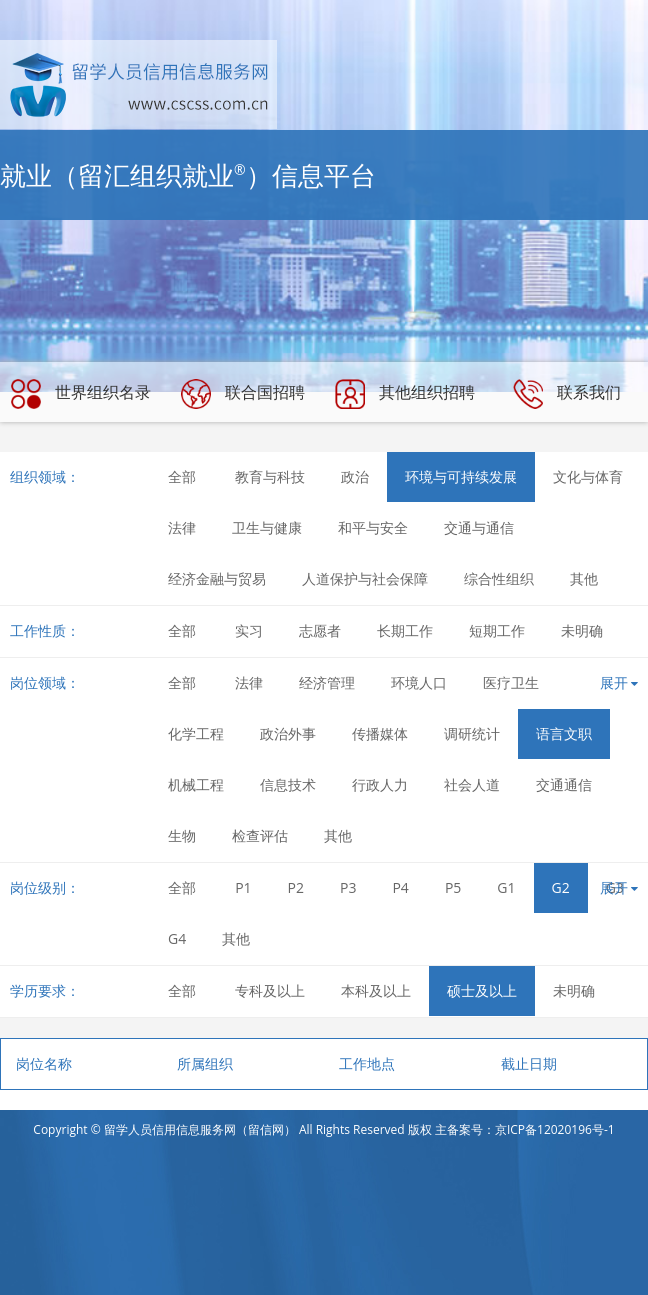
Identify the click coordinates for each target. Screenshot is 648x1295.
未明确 (582, 630)
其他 (584, 578)
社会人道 (472, 784)
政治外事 (288, 733)
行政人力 (380, 784)
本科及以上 (376, 990)
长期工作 (405, 630)
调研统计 (472, 733)
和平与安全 (373, 527)
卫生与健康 (267, 527)
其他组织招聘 (405, 394)
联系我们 (567, 394)
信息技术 (288, 784)
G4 (177, 938)
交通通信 (564, 784)
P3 (348, 887)
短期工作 (497, 630)
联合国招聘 (243, 394)
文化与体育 (588, 476)
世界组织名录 (81, 394)
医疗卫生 (511, 682)
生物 (182, 835)
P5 (453, 887)
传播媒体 (380, 733)
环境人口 (419, 682)
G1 (506, 887)
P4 (400, 887)
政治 (355, 476)
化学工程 (196, 733)
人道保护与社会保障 (365, 578)
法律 (182, 527)
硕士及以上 (482, 990)
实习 (249, 630)
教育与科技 (270, 476)
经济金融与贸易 (217, 578)
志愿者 (320, 630)
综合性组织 (499, 578)
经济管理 (327, 682)
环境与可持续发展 (461, 476)
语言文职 (564, 733)
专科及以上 (270, 990)
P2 (296, 887)
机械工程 (196, 784)
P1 (243, 887)
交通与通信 (479, 527)
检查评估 (260, 835)
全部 (182, 476)
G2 (561, 887)
